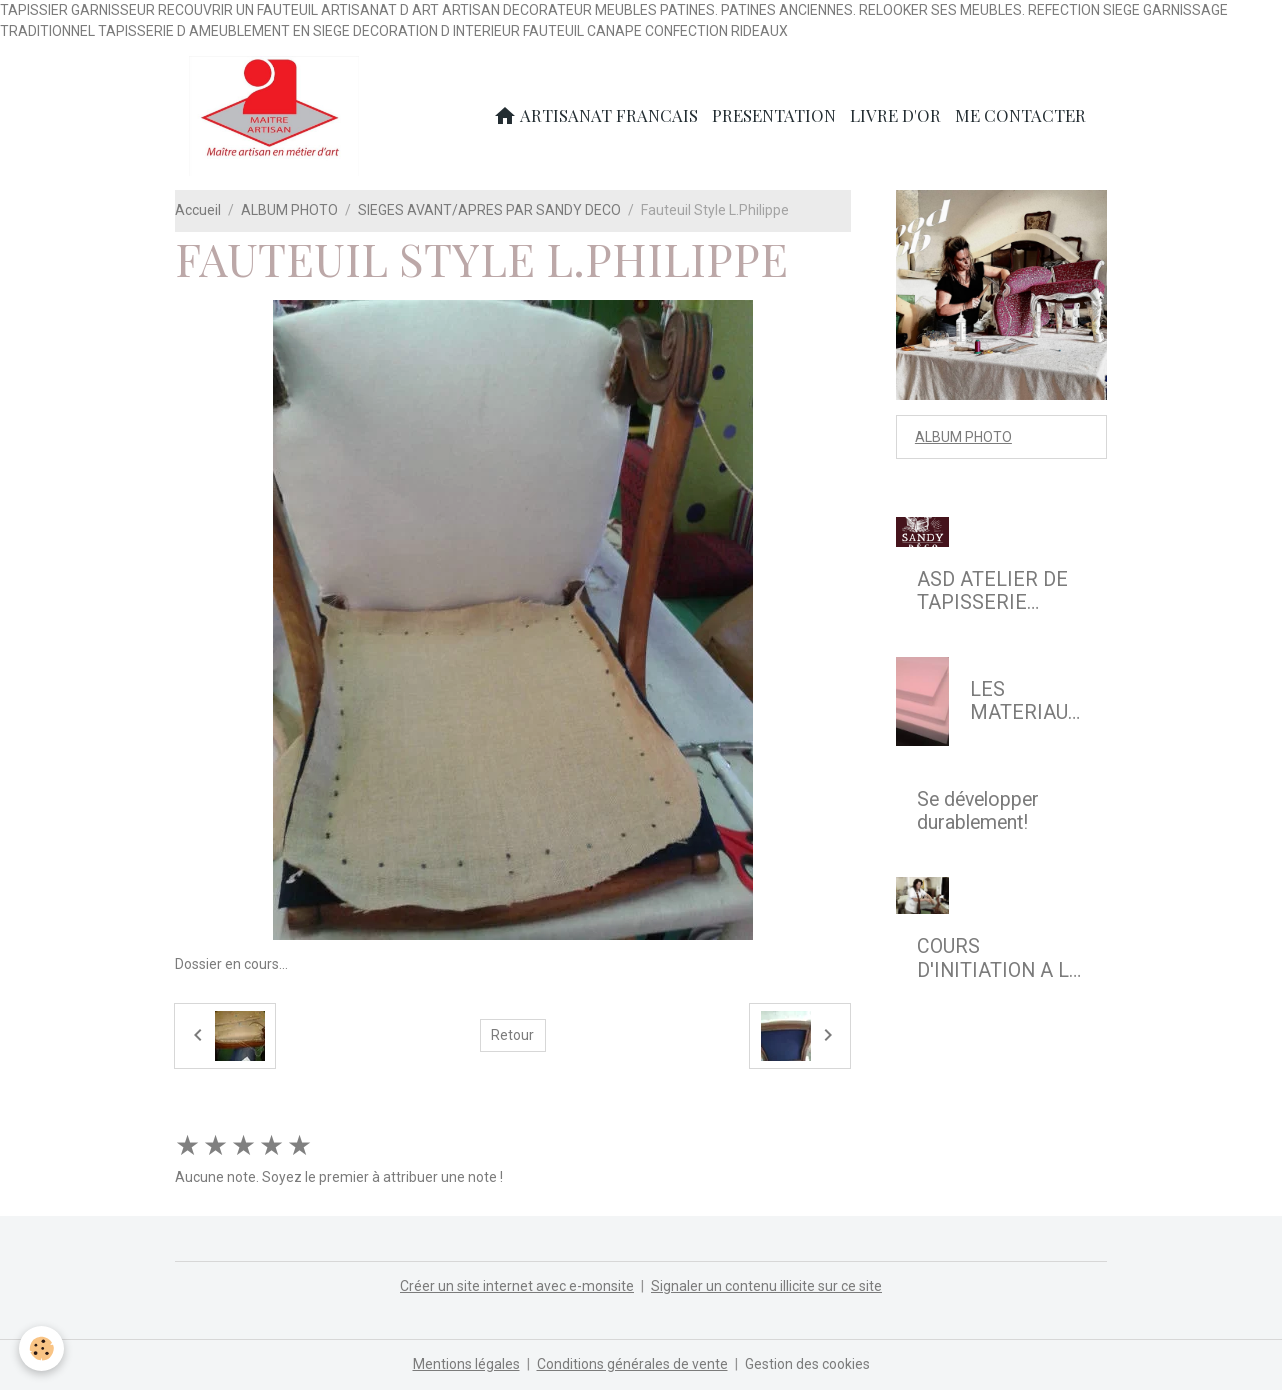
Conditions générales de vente (632, 1364)
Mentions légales (466, 1364)
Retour (512, 1035)
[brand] (277, 116)
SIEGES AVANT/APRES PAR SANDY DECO (489, 210)
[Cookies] (42, 1348)
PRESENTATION (774, 115)
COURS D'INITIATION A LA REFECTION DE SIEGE (999, 958)
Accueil (198, 210)
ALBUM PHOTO (289, 210)
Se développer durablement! (978, 811)
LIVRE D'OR (895, 115)
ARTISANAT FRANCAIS (595, 115)
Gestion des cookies (807, 1364)
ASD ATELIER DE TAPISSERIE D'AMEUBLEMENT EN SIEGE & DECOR (998, 591)
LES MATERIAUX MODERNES (1025, 701)
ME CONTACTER (1020, 115)
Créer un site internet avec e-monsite (517, 1286)
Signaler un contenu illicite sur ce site (766, 1286)
